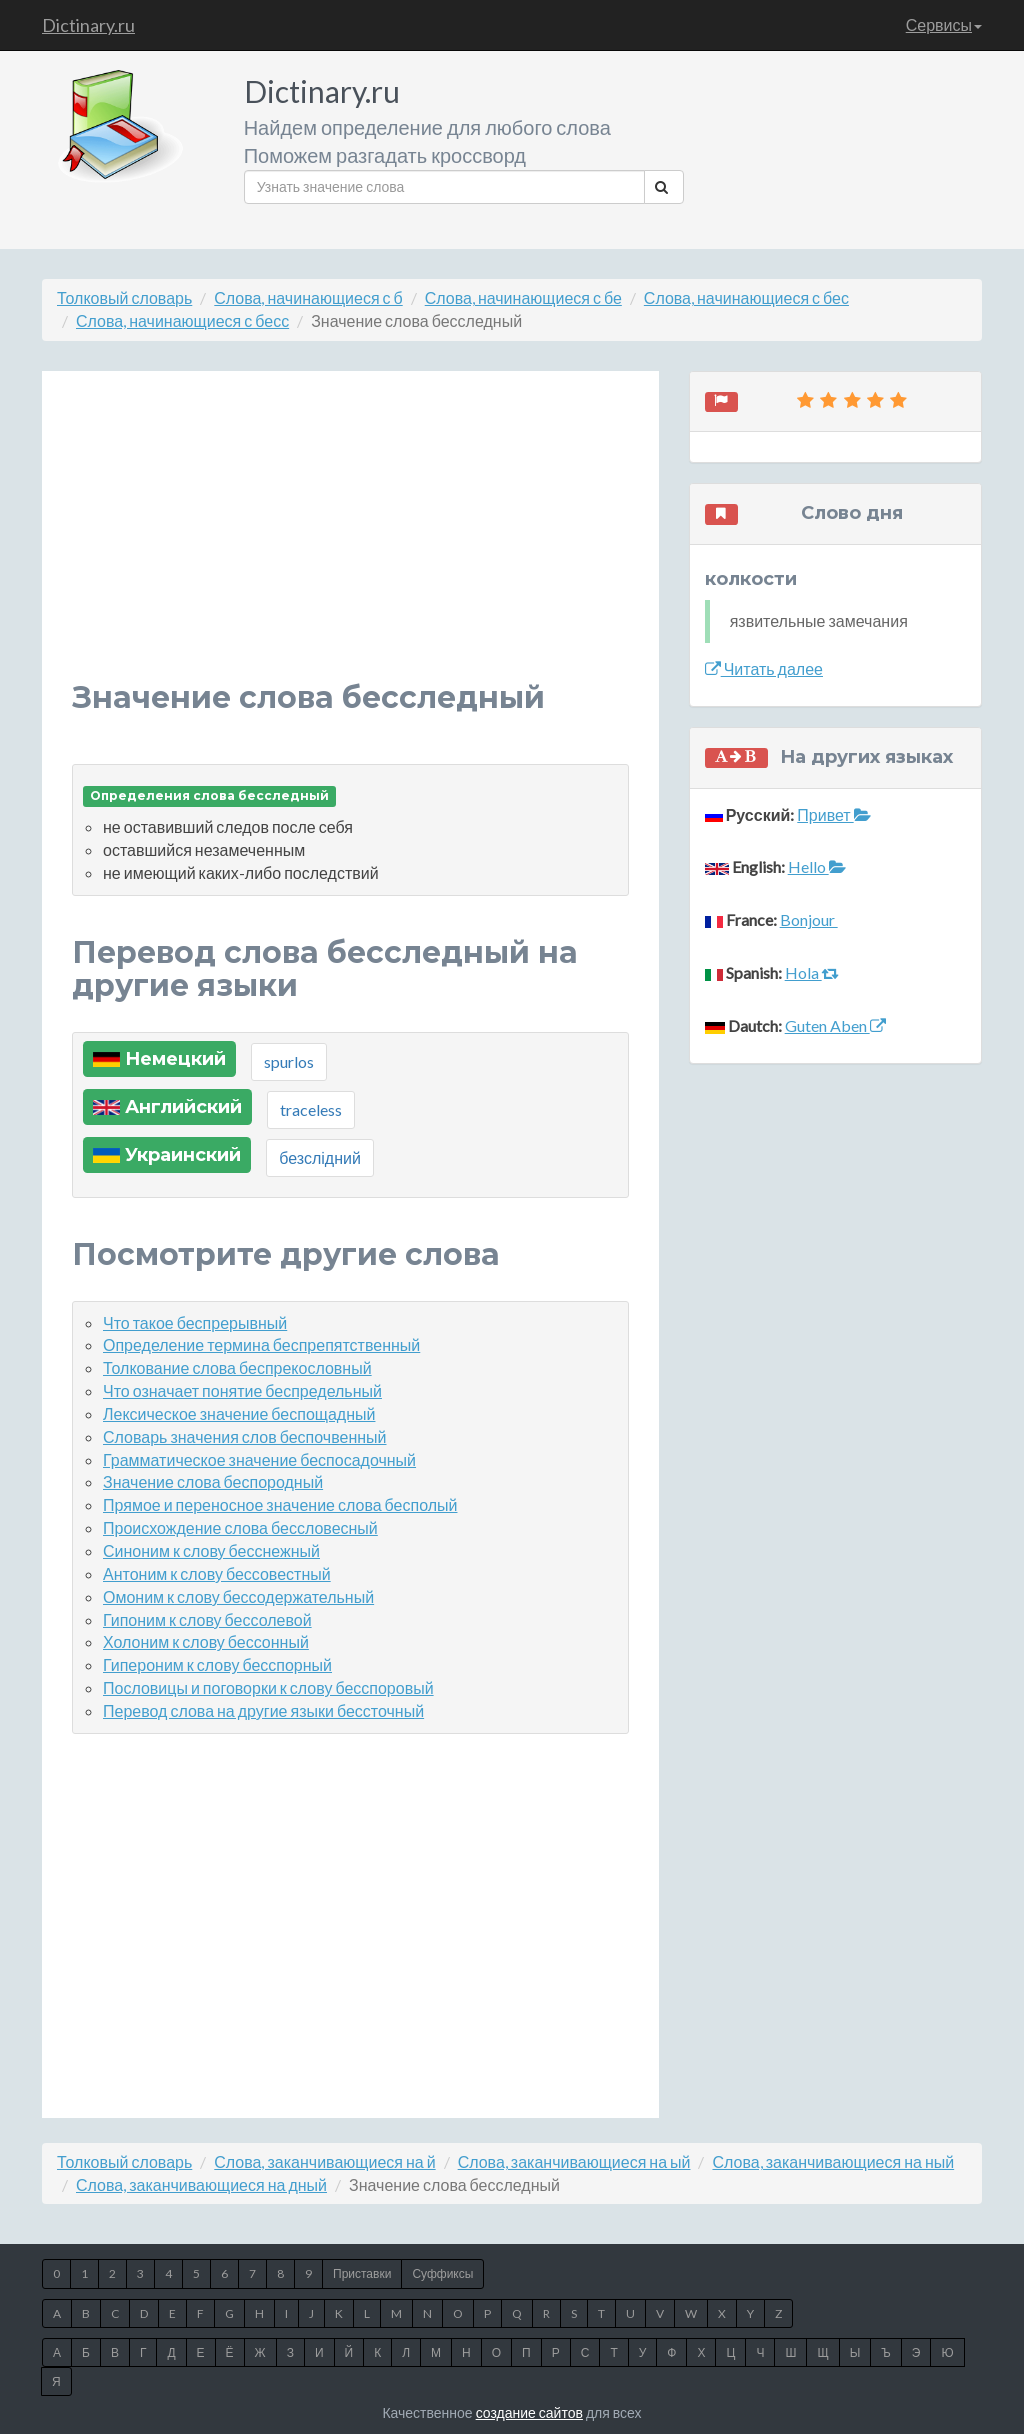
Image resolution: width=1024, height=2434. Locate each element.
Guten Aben (835, 1025)
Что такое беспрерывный (195, 1322)
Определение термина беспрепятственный (261, 1344)
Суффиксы (442, 2273)
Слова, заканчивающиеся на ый (574, 2161)
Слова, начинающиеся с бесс (182, 320)
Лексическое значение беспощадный (239, 1413)
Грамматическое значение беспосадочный (259, 1459)
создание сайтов (529, 2412)
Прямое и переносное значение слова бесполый (280, 1504)
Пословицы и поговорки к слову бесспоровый (268, 1687)
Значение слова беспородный (213, 1481)
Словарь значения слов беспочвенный (244, 1436)
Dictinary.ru (88, 25)
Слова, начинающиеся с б (308, 297)
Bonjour (809, 919)
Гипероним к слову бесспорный (217, 1664)
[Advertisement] (350, 541)
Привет (833, 814)
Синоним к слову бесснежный (211, 1550)
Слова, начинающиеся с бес (746, 297)
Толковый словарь (124, 297)
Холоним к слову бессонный (206, 1641)
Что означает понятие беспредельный (242, 1390)
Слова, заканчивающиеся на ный (833, 2161)
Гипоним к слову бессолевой (207, 1619)
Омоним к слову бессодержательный (238, 1596)
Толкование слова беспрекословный (237, 1367)
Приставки (362, 2273)
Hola (812, 972)
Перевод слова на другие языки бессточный (263, 1710)
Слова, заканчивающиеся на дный (201, 2184)
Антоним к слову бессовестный (217, 1573)
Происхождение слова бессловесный (240, 1527)
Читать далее (764, 668)
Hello (817, 866)
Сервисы (944, 24)
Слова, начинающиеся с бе (523, 297)
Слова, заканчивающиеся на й (324, 2161)
